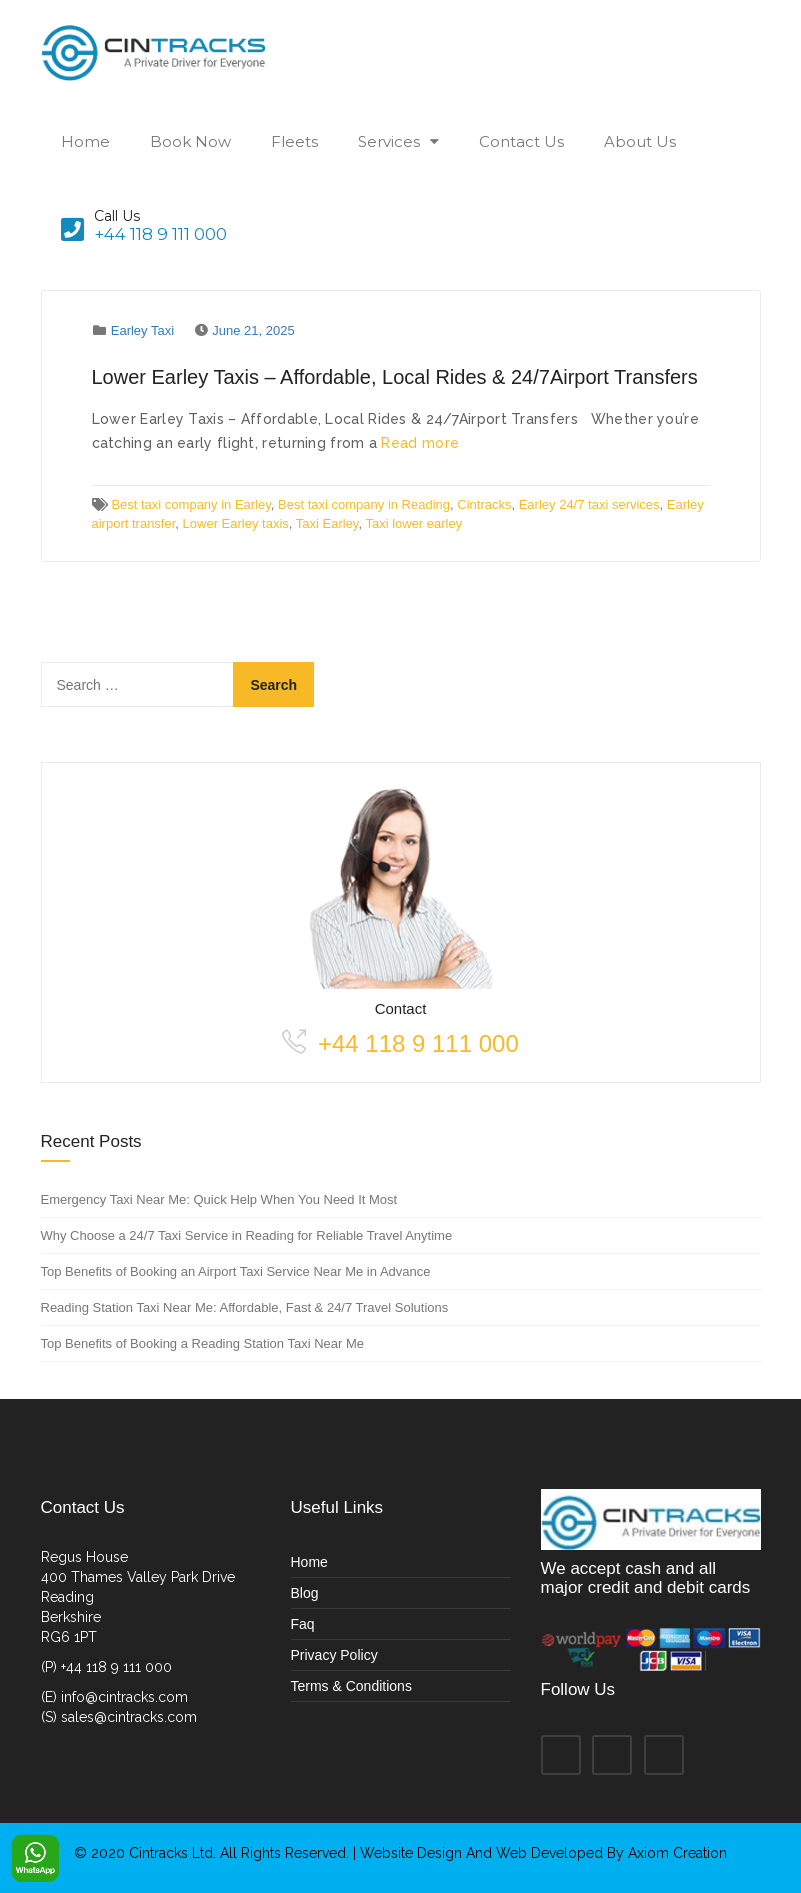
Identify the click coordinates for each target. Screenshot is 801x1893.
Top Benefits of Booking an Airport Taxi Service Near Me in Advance (236, 1271)
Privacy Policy (334, 1655)
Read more (420, 443)
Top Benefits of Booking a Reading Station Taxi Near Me (203, 1343)
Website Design (413, 1853)
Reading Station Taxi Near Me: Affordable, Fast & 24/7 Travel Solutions (245, 1307)
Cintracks (484, 504)
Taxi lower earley (413, 523)
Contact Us (521, 141)
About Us (640, 141)
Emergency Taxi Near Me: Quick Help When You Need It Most (219, 1199)
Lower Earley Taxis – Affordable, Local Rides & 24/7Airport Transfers (395, 377)
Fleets (294, 141)
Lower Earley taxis (236, 523)
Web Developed (549, 1853)
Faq (303, 1624)
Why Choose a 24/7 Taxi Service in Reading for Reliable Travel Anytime (247, 1235)
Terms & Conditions (351, 1686)
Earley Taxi (142, 330)
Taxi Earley (327, 523)
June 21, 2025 (253, 330)
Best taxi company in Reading (364, 504)
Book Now (190, 141)
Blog (305, 1593)
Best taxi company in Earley (190, 504)
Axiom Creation (677, 1853)
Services (389, 141)
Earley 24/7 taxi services (589, 504)
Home (85, 141)
